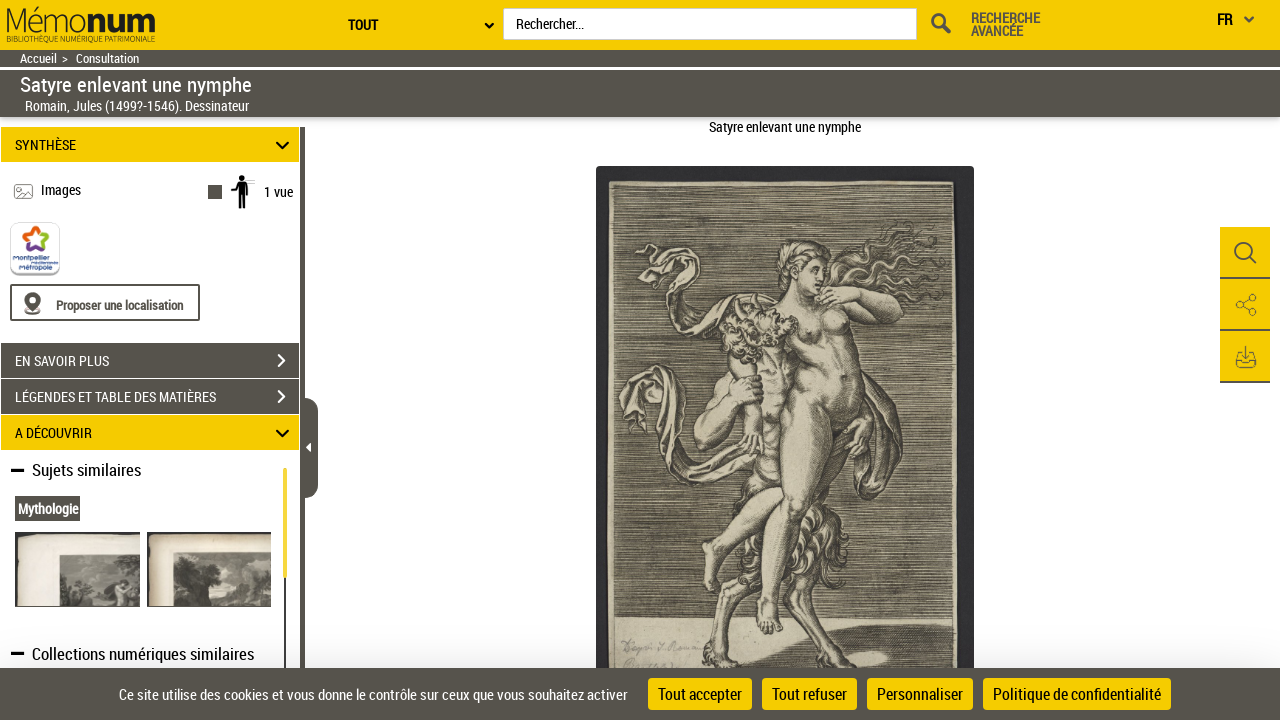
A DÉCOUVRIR (155, 432)
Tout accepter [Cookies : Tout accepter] (700, 694)
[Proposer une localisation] (105, 302)
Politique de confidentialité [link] (1077, 694)
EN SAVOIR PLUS (157, 361)
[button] (1245, 253)
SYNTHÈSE (155, 144)
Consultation (107, 58)
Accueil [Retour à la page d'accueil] (38, 58)
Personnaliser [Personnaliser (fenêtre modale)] (920, 694)
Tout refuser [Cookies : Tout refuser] (809, 694)
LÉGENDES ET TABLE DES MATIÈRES (157, 397)
